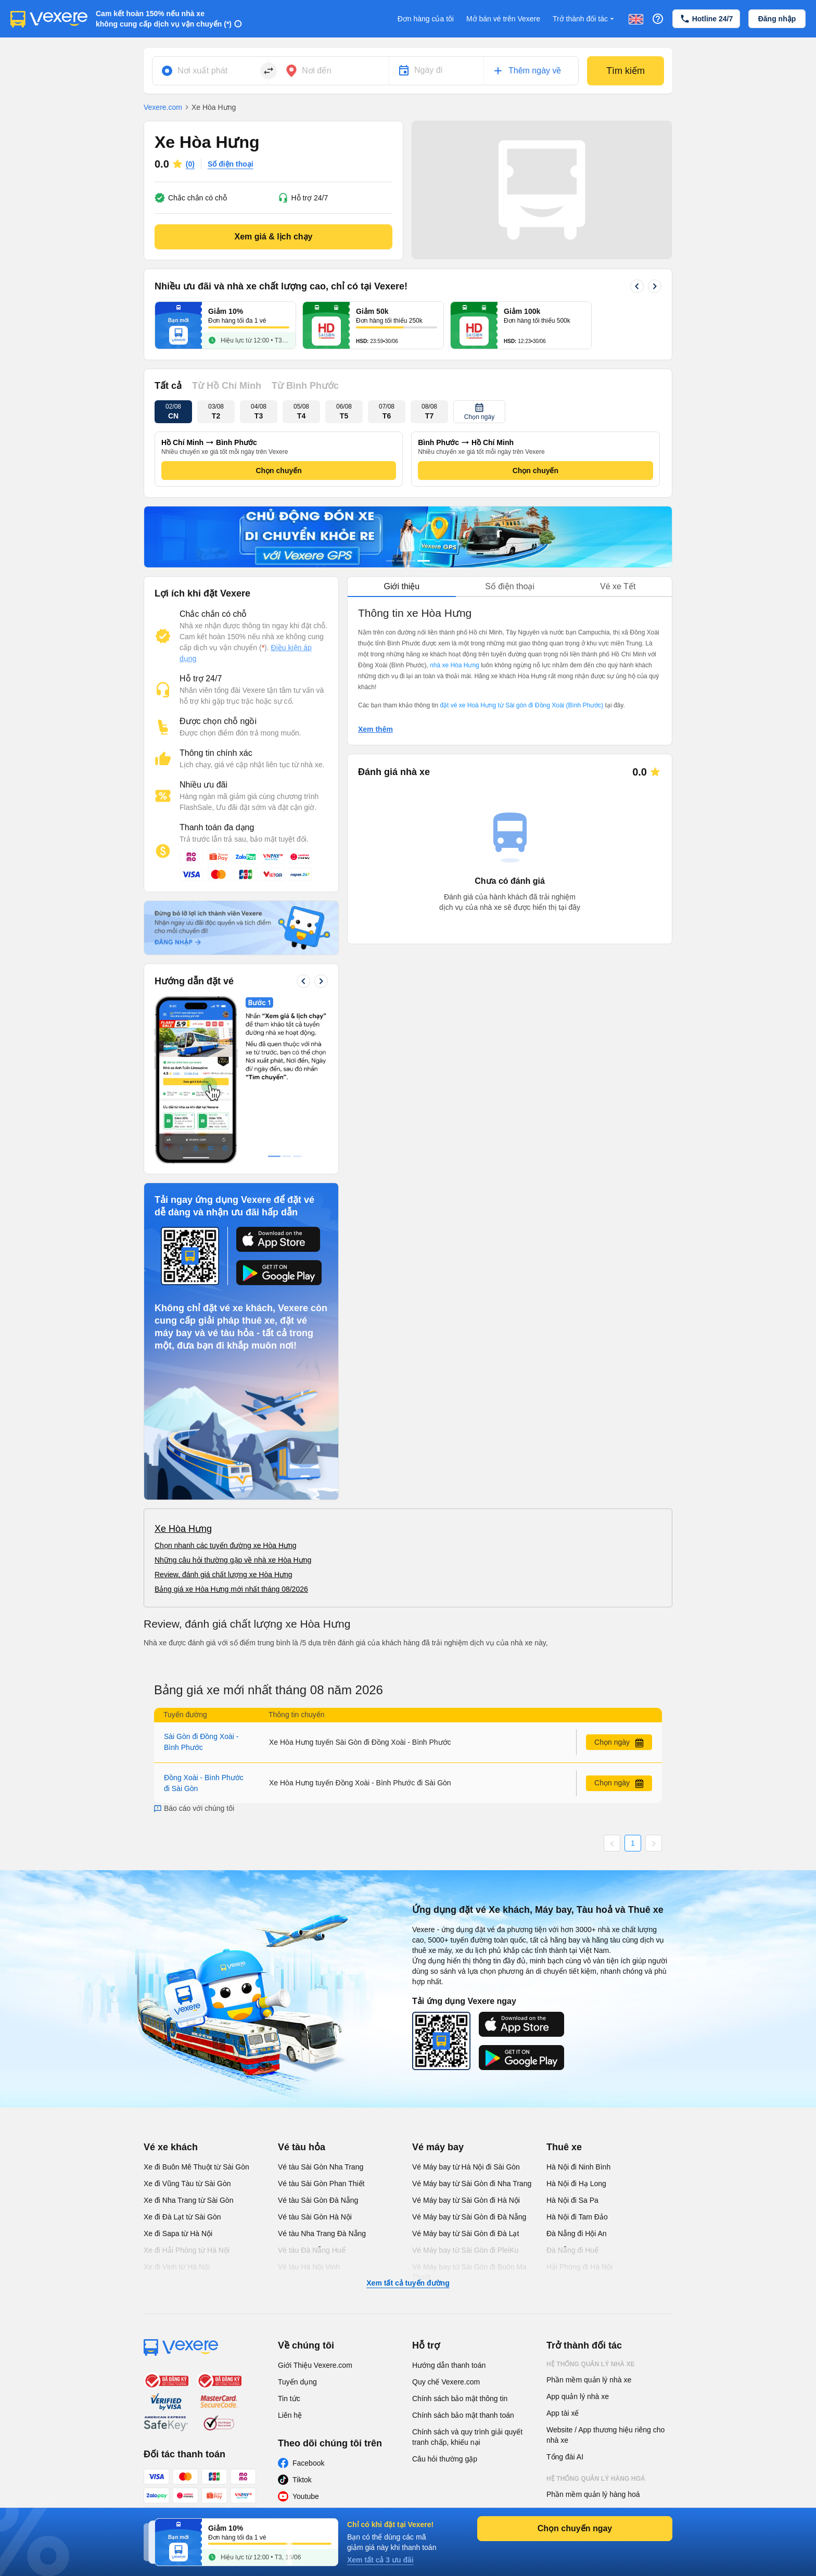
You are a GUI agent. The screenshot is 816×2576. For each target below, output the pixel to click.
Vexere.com (163, 107)
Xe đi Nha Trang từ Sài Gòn (188, 2200)
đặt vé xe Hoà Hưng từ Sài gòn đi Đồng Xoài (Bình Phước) (521, 705)
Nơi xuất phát (202, 70)
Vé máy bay (438, 2147)
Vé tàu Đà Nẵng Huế (312, 2250)
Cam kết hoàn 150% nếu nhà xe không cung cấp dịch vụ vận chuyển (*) (164, 18)
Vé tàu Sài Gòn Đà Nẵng (318, 2200)
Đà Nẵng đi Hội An (576, 2233)
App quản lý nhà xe (577, 2396)
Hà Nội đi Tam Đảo (577, 2217)
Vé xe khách (171, 2147)
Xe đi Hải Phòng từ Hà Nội (187, 2250)
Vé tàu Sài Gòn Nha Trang (320, 2167)
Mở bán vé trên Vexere (503, 19)
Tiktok (302, 2480)
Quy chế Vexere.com (446, 2382)
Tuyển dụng (297, 2382)
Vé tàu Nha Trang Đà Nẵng (322, 2233)
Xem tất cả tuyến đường (407, 2283)
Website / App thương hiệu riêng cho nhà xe (605, 2435)
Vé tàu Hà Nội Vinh (309, 2267)
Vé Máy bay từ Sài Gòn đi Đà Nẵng (469, 2217)
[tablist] (510, 587)
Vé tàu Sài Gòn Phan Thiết (321, 2183)
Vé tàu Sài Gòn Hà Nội (315, 2217)
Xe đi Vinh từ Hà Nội (177, 2267)
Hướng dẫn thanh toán (449, 2365)
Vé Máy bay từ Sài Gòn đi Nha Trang (471, 2183)
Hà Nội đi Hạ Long (576, 2183)
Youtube (305, 2496)
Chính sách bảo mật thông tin (459, 2398)
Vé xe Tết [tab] (617, 586)
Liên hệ (290, 2415)
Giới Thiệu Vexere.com (315, 2365)
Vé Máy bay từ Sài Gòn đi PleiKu (465, 2250)
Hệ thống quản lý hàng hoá (595, 2478)
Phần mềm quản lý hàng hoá (593, 2494)
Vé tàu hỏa (301, 2147)
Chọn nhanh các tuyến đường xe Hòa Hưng (226, 1545)
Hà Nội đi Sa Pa (572, 2200)
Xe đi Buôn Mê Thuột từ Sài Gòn (196, 2167)
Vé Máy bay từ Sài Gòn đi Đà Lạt (465, 2233)
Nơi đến (317, 70)
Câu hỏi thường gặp (444, 2459)
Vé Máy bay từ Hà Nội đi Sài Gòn (466, 2167)
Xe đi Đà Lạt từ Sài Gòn (182, 2217)
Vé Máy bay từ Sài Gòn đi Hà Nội (466, 2200)
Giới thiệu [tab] (401, 586)
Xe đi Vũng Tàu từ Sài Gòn (187, 2183)
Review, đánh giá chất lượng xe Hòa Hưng (223, 1574)
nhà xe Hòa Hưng (454, 665)
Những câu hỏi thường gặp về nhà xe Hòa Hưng (233, 1560)
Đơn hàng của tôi (426, 19)
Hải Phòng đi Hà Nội (579, 2267)
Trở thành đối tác (584, 19)
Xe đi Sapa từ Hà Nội (178, 2233)
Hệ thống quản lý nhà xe (590, 2364)
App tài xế (562, 2413)
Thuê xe (564, 2147)
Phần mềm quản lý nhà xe (588, 2380)
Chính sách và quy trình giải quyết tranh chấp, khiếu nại (467, 2437)
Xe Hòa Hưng (183, 1529)
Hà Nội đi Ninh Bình (578, 2167)
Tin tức (289, 2398)
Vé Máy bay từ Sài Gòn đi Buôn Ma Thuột (469, 2272)
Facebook (308, 2463)
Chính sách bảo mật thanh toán (463, 2415)
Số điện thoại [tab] (509, 586)
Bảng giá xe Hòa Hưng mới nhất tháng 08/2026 (231, 1589)
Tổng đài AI (564, 2457)
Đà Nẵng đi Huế (572, 2250)
